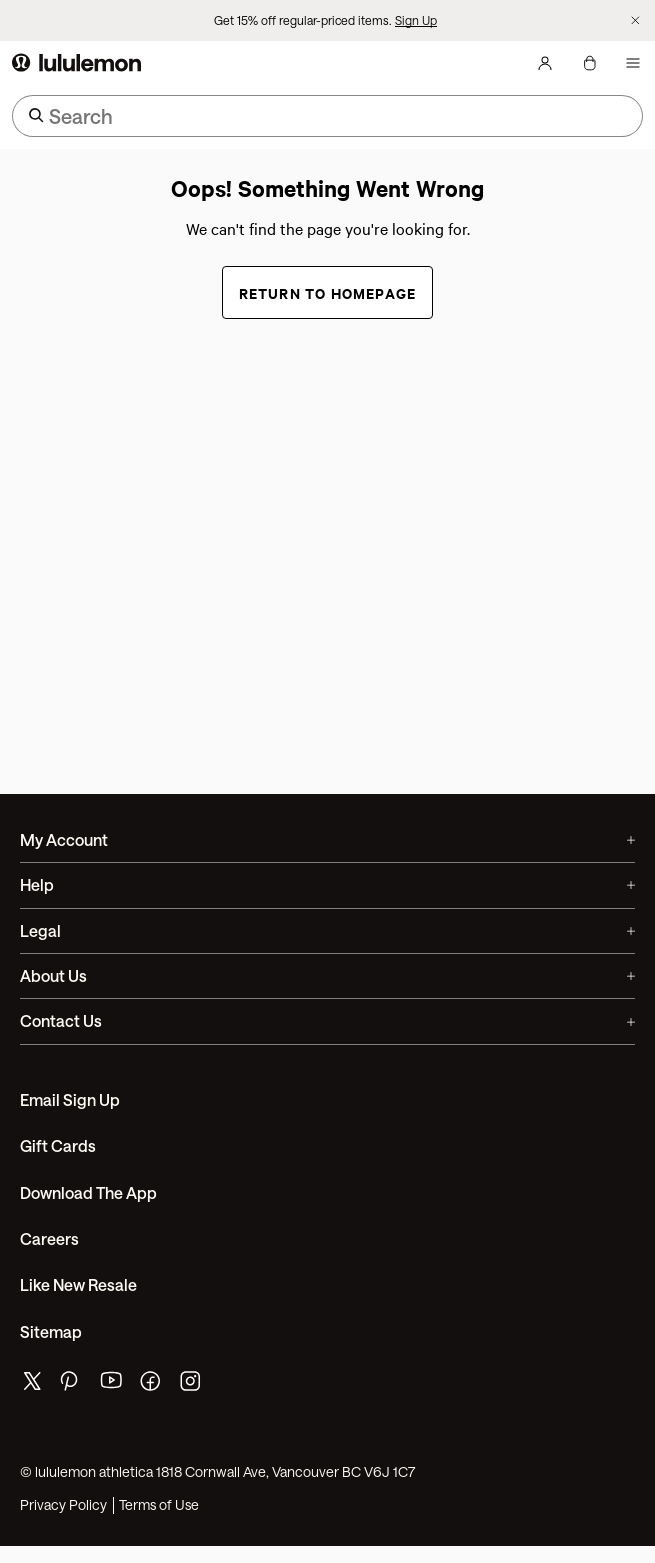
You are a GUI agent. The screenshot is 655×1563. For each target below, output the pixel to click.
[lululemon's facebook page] (152, 1385)
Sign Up (416, 20)
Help (327, 884)
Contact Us (327, 1020)
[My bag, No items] (589, 63)
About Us (327, 975)
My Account (327, 839)
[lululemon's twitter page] (32, 1383)
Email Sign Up (70, 1099)
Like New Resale (78, 1284)
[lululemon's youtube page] (112, 1385)
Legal (327, 930)
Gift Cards (58, 1145)
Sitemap (51, 1331)
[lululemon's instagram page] (192, 1385)
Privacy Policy (63, 1505)
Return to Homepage (328, 292)
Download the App (88, 1192)
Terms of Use (159, 1505)
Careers (49, 1238)
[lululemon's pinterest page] (72, 1385)
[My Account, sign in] (545, 63)
